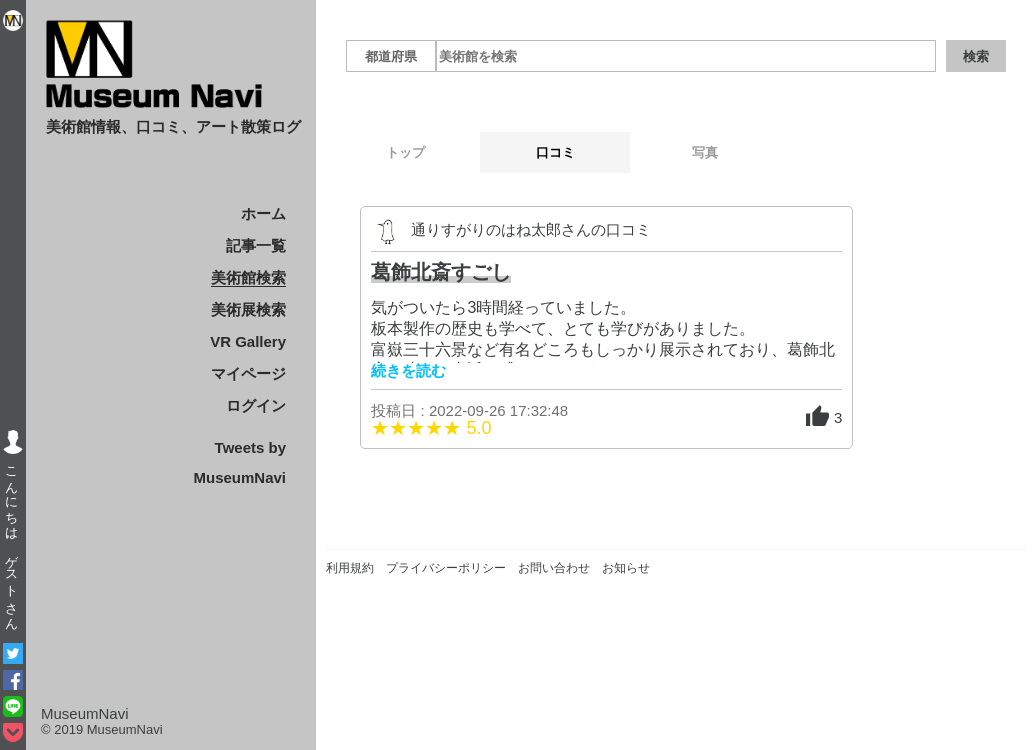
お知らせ (626, 568)
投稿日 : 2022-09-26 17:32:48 (469, 410)
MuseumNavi (85, 713)
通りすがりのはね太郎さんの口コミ (531, 229)
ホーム (263, 213)
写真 (705, 152)
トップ (405, 152)
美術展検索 (248, 309)
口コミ (555, 152)
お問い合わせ (554, 568)
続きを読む (408, 370)
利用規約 (350, 568)
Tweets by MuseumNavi (239, 462)
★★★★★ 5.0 (431, 428)
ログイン (256, 405)
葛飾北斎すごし (441, 272)
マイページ (248, 373)
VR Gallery (248, 341)
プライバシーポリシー (446, 568)
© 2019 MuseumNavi (102, 729)
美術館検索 (248, 277)
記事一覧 (256, 245)
